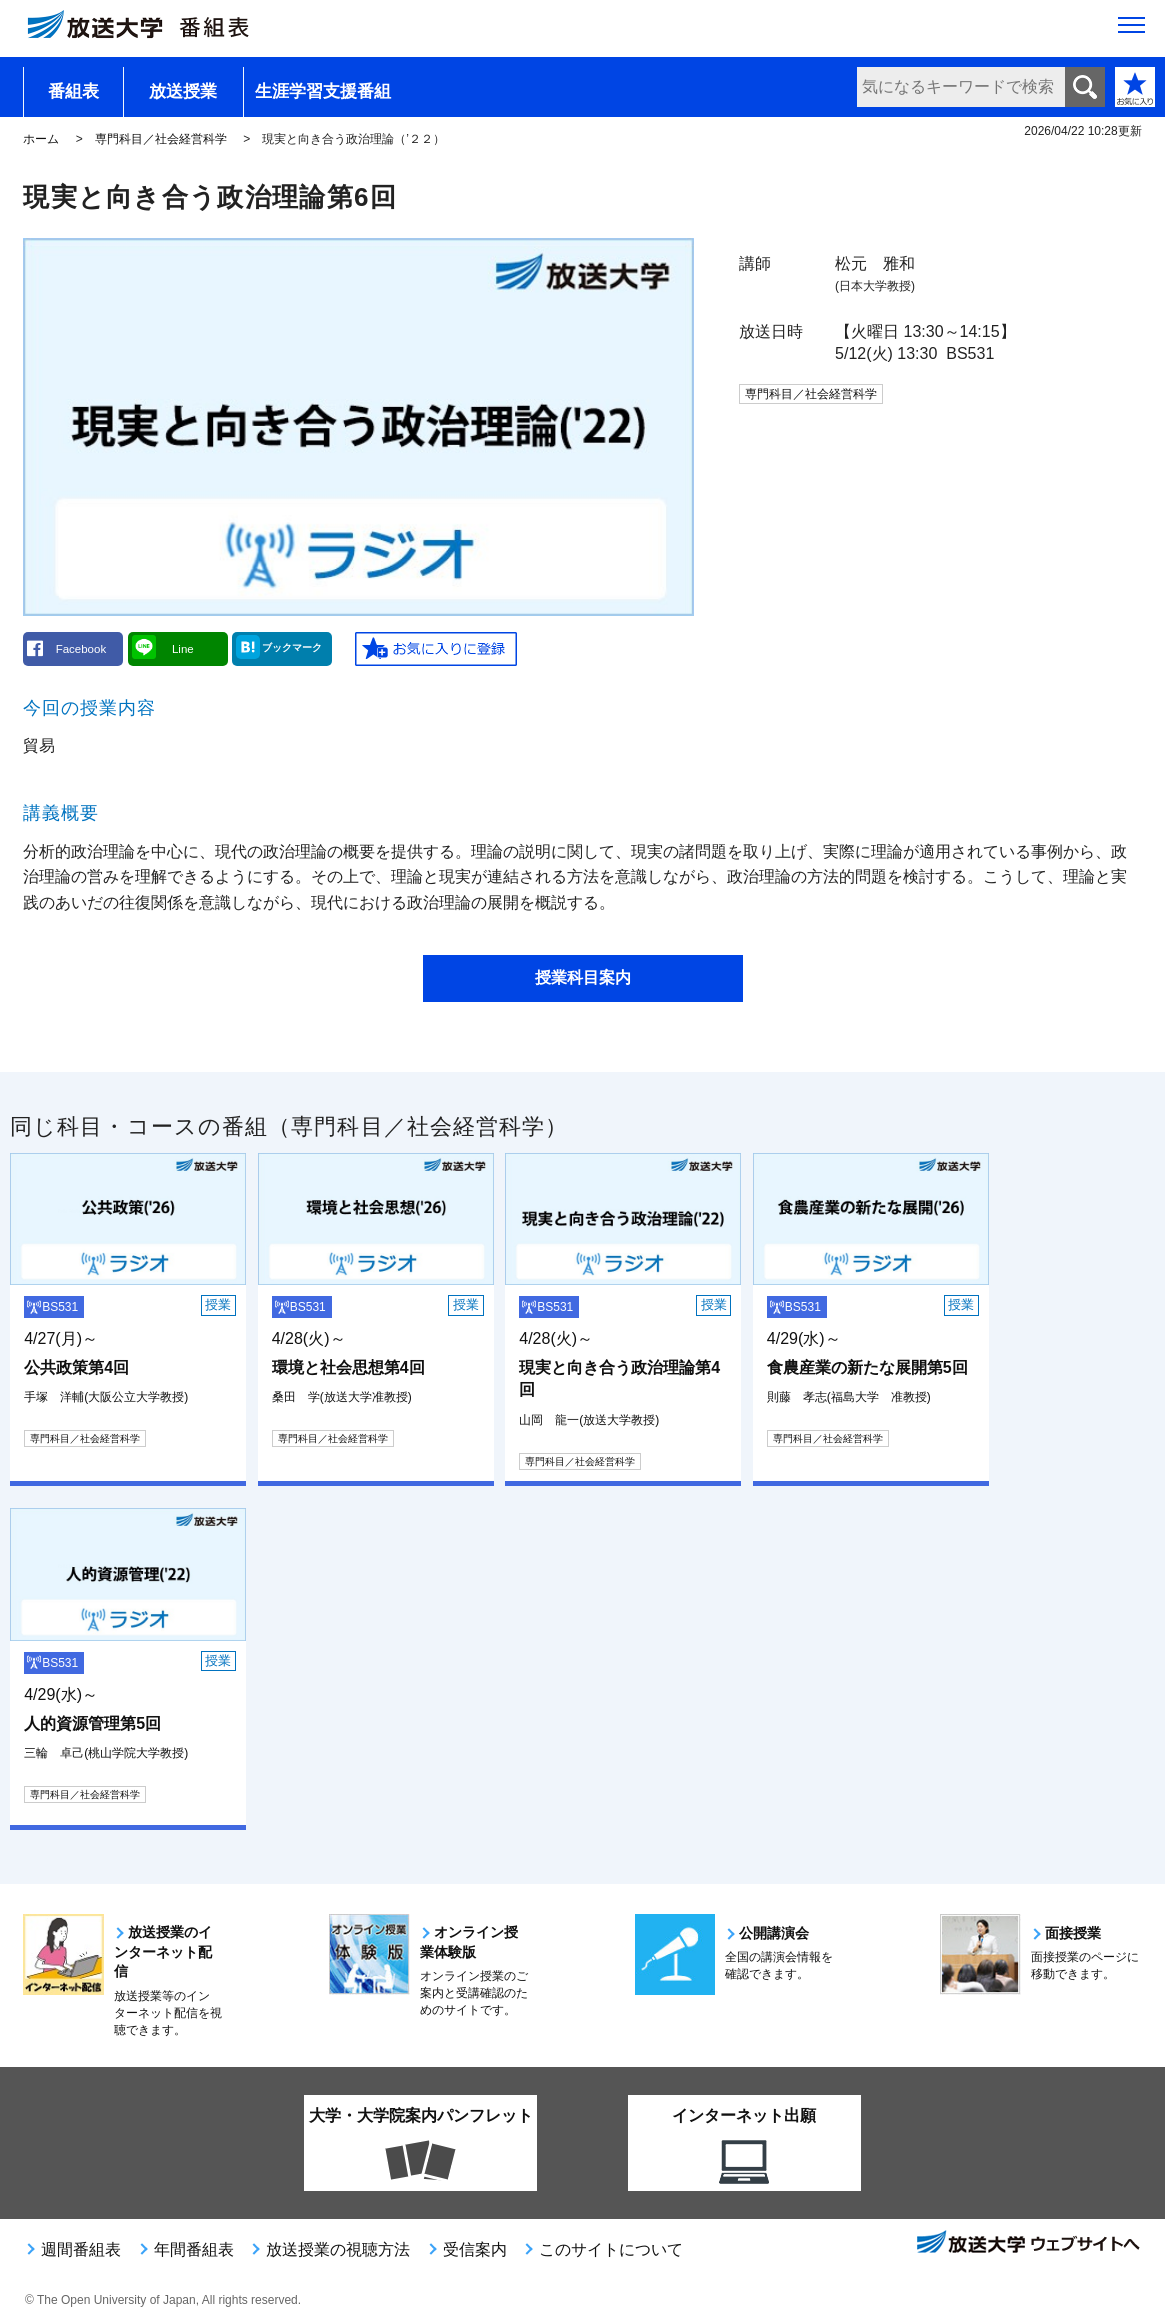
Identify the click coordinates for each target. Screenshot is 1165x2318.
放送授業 (183, 91)
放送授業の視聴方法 (338, 2249)
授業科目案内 (583, 977)
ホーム (41, 139)
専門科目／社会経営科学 (161, 139)
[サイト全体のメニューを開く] (1131, 31)
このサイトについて (611, 2249)
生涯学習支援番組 (323, 91)
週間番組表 (81, 2249)
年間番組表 (194, 2249)
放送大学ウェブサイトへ (1027, 2244)
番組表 (73, 91)
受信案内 (475, 2249)
